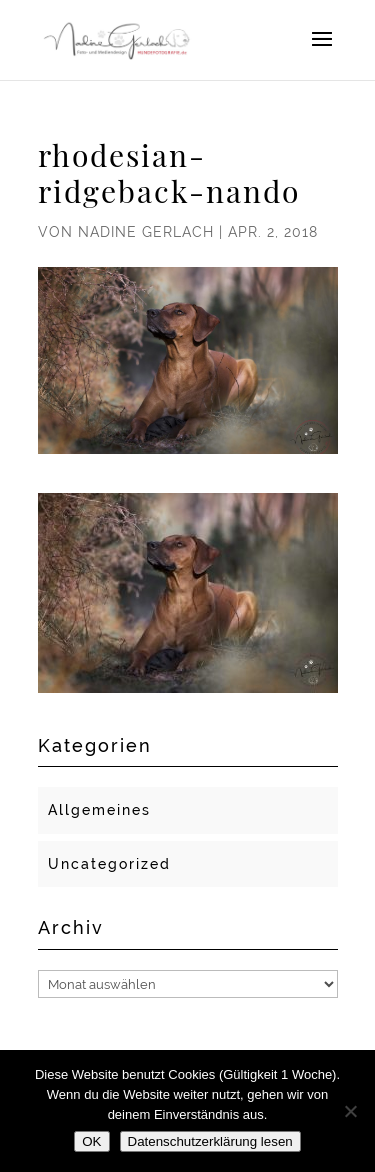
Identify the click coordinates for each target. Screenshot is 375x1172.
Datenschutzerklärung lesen (210, 1141)
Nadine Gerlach (146, 232)
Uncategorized (109, 864)
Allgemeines (99, 810)
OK (91, 1141)
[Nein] (350, 1111)
